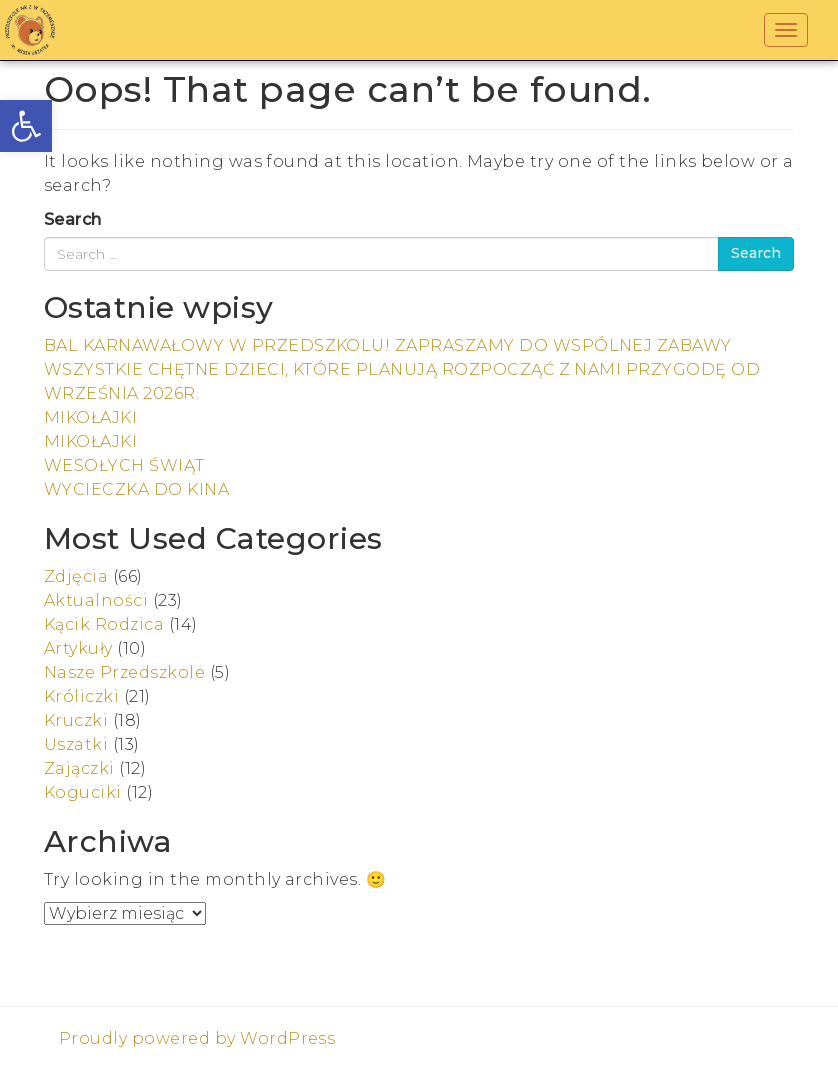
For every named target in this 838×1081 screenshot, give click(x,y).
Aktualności (96, 600)
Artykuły (78, 648)
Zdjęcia (76, 576)
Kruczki (76, 720)
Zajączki (79, 768)
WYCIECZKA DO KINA (136, 489)
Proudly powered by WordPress (197, 1038)
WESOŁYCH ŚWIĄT (124, 465)
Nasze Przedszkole (124, 672)
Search (73, 219)
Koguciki (83, 792)
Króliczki (81, 696)
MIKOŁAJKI (90, 417)
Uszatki (76, 744)
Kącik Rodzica (104, 624)
